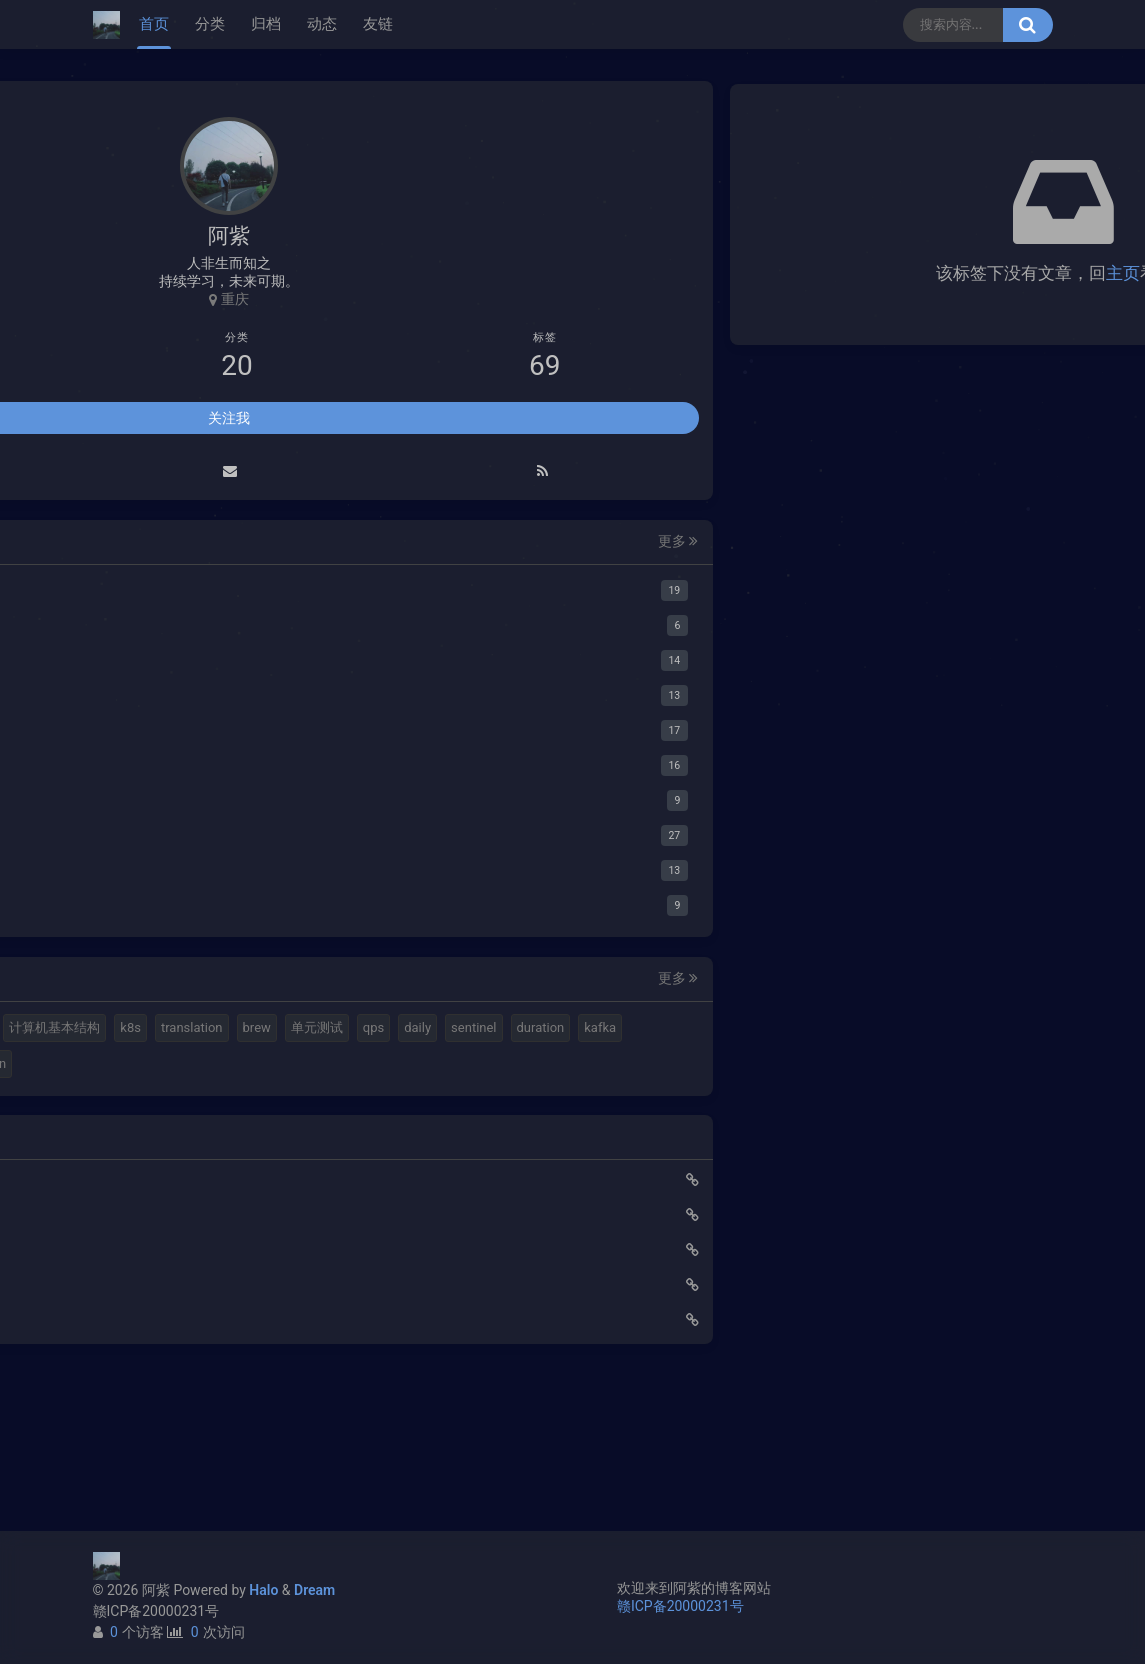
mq (126, 1031)
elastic (219, 1031)
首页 (154, 24)
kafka (266, 1138)
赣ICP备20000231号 (156, 1611)
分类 (210, 24)
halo (167, 1031)
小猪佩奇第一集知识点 (177, 1430)
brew (131, 1102)
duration (206, 1138)
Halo (263, 1590)
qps (247, 1102)
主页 (779, 273)
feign (281, 1173)
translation (299, 1066)
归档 (266, 24)
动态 (322, 24)
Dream (314, 1590)
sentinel (139, 1138)
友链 (378, 24)
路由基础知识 (149, 1465)
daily (291, 1102)
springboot (148, 1173)
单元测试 (191, 1102)
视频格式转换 (297, 1031)
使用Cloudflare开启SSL (179, 1325)
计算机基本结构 (162, 1066)
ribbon (135, 1209)
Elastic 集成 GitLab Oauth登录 (200, 1360)
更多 (331, 545)
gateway (223, 1173)
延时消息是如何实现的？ (184, 1395)
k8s (238, 1066)
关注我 (229, 421)
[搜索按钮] (1028, 25)
